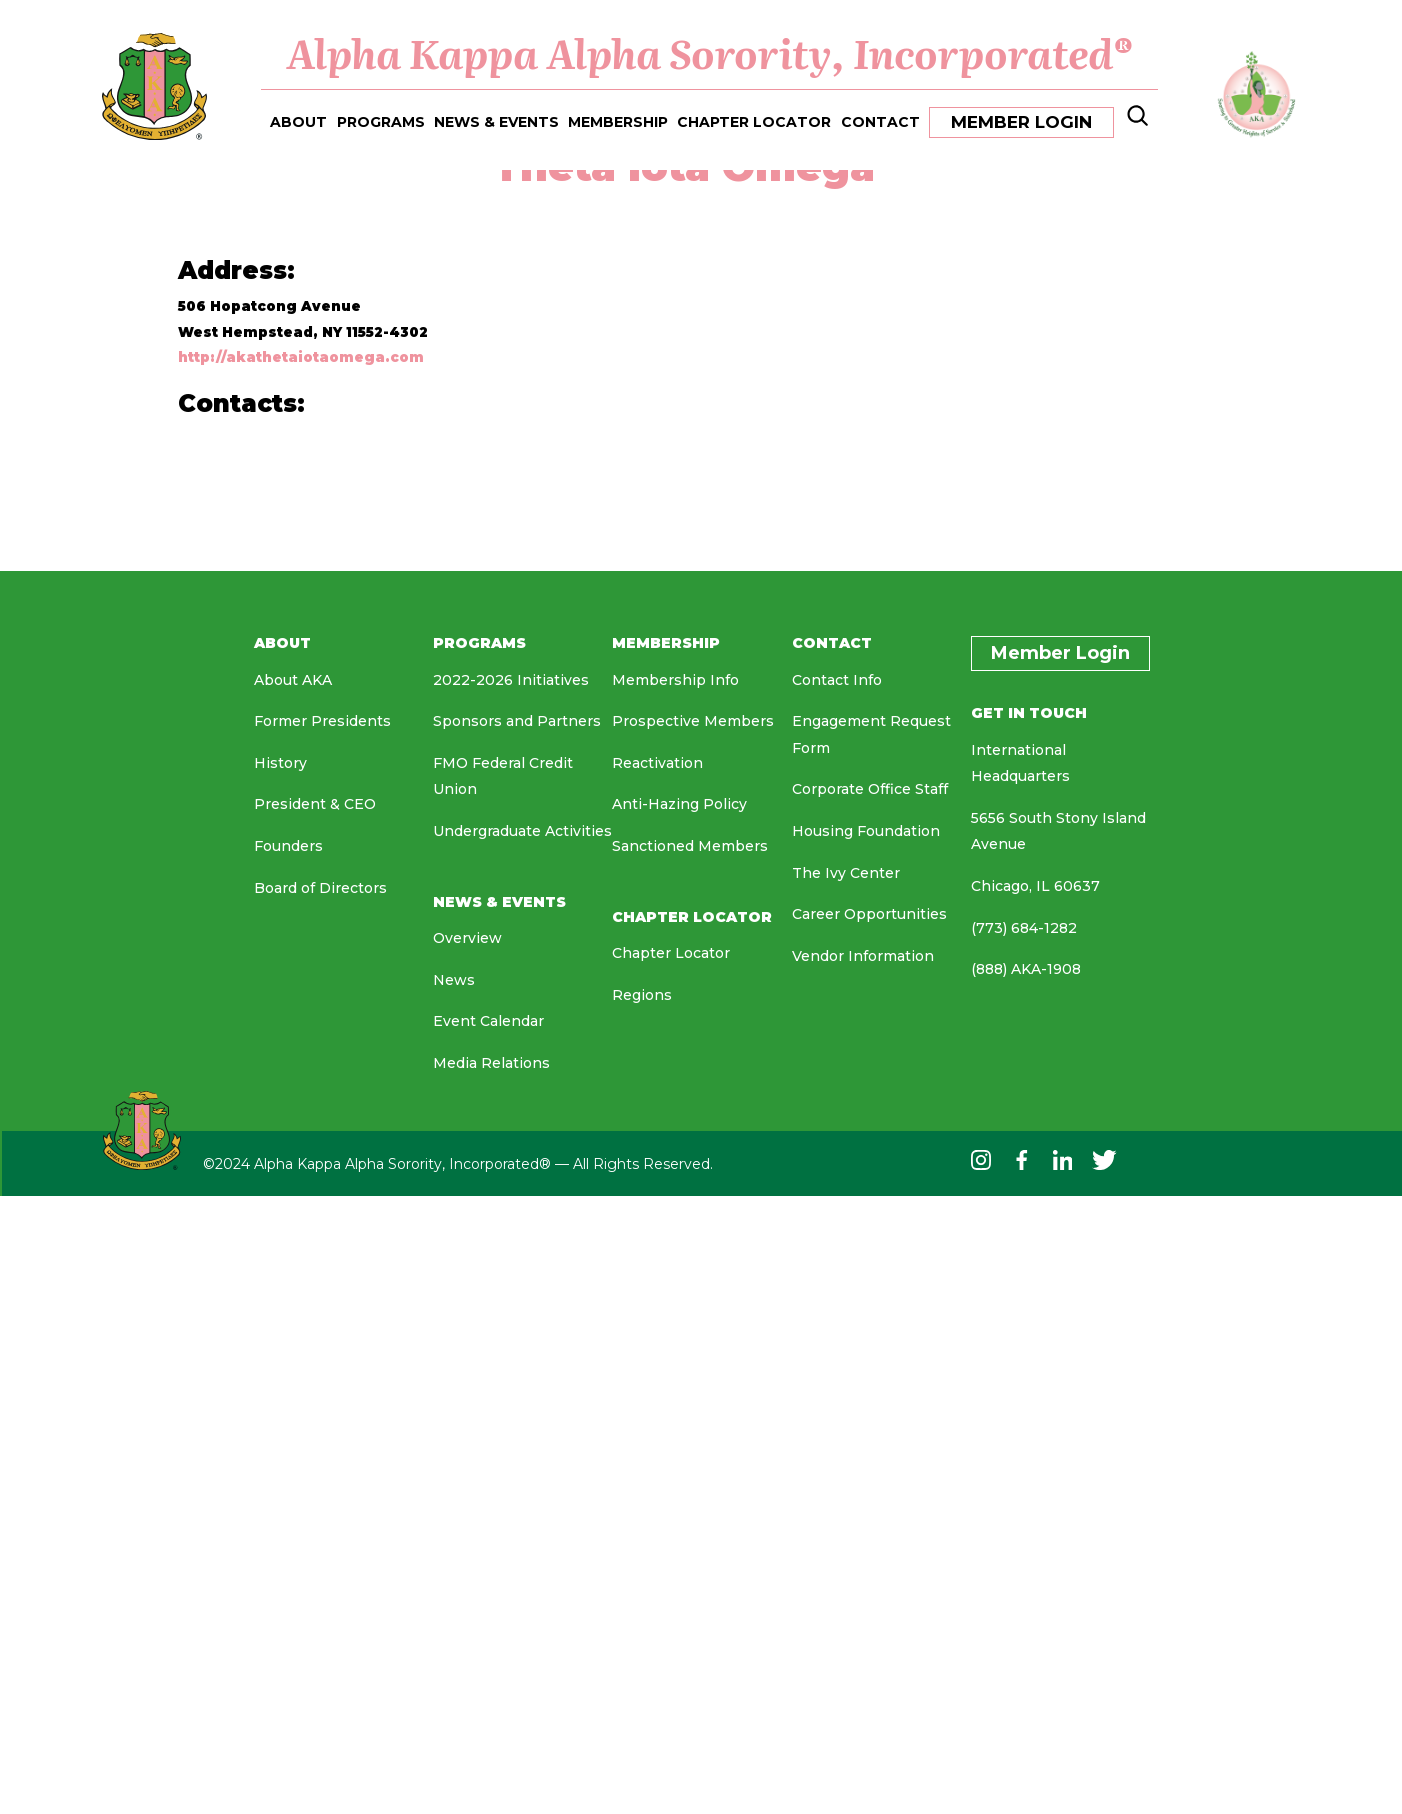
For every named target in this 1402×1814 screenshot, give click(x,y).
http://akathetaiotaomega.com (301, 357)
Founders (288, 846)
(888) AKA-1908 (1026, 969)
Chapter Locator (671, 953)
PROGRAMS (381, 120)
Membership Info (675, 680)
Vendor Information (863, 956)
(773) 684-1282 (1024, 928)
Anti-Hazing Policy (679, 804)
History (280, 763)
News (454, 980)
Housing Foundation (866, 831)
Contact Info (837, 680)
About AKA (293, 680)
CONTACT (880, 120)
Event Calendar (488, 1021)
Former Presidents (322, 721)
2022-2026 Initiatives (511, 680)
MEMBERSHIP (618, 120)
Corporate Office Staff (870, 789)
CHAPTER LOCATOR (754, 120)
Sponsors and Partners (517, 721)
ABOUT (298, 120)
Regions (642, 995)
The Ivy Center (846, 873)
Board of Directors (320, 888)
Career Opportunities (869, 914)
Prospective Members (693, 721)
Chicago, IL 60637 (1035, 886)
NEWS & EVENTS (496, 120)
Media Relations (491, 1063)
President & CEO (315, 804)
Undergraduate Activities (522, 831)
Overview (467, 938)
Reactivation (657, 763)
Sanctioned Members (690, 846)
